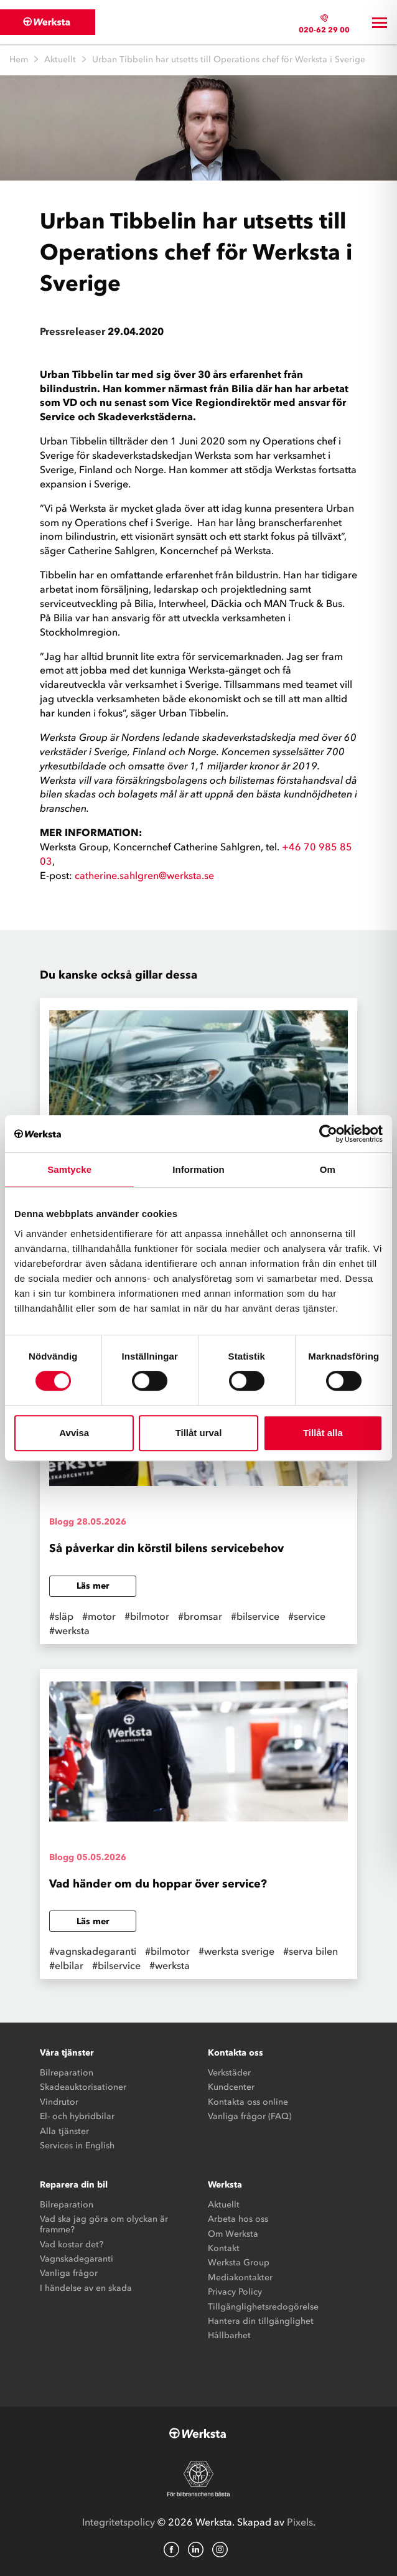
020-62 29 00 (324, 29)
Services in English (77, 2145)
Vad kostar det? (71, 2244)
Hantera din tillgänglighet (261, 2321)
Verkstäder (229, 2072)
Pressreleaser (72, 331)
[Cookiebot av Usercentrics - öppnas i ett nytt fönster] (328, 1133)
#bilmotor (146, 1616)
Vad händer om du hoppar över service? (158, 1884)
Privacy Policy (235, 2292)
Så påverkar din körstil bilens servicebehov (166, 1548)
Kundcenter (231, 2087)
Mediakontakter (240, 2277)
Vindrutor (59, 2102)
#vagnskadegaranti (92, 1951)
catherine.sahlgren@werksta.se (144, 875)
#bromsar (200, 1616)
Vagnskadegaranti (76, 2259)
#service (306, 1616)
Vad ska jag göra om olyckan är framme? (104, 2224)
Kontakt (224, 2248)
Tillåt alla (323, 1432)
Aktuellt (60, 59)
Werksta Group (238, 2262)
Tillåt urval (198, 1432)
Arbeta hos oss (238, 2219)
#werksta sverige (236, 1951)
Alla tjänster (64, 2131)
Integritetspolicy (118, 2522)
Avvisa (74, 1432)
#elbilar (66, 1965)
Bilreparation (66, 2072)
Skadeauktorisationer (83, 2087)
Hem (18, 59)
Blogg (61, 1521)
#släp (61, 1616)
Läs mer (93, 1586)
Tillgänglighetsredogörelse (263, 2306)
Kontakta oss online (248, 2102)
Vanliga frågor (69, 2273)
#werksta (69, 1630)
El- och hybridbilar (77, 2116)
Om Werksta (233, 2234)
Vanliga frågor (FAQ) (249, 2116)
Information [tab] (198, 1169)
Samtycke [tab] (69, 1169)
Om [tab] (327, 1169)
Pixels (300, 2522)
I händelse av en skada (86, 2288)
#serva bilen (310, 1951)
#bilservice (255, 1616)
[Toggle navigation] (379, 22)
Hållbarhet (229, 2335)
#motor (99, 1616)
